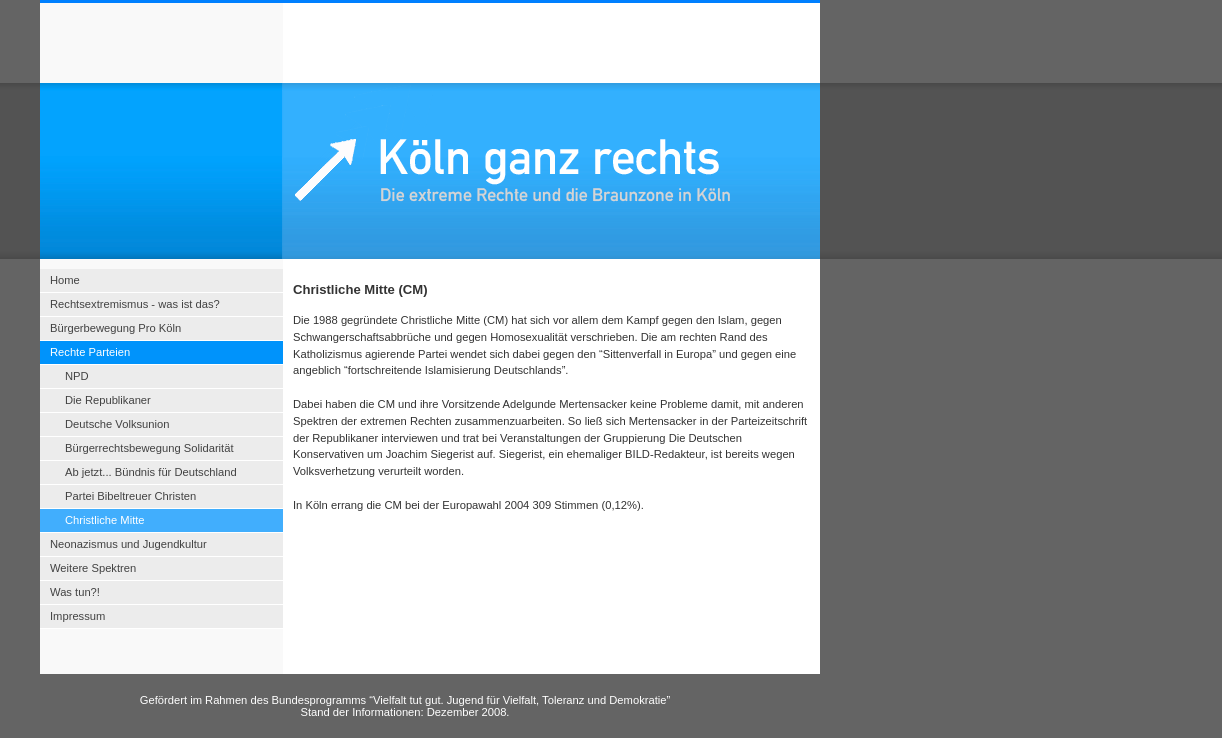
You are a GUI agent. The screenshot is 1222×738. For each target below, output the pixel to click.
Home (65, 280)
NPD (77, 376)
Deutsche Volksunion (117, 424)
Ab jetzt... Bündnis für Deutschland (151, 472)
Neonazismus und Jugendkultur (128, 544)
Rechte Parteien (90, 352)
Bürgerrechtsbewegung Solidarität (149, 448)
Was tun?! (75, 592)
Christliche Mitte (105, 520)
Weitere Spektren (93, 568)
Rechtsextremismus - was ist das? (135, 304)
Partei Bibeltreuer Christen (130, 496)
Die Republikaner (108, 400)
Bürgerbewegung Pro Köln (115, 328)
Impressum (77, 616)
